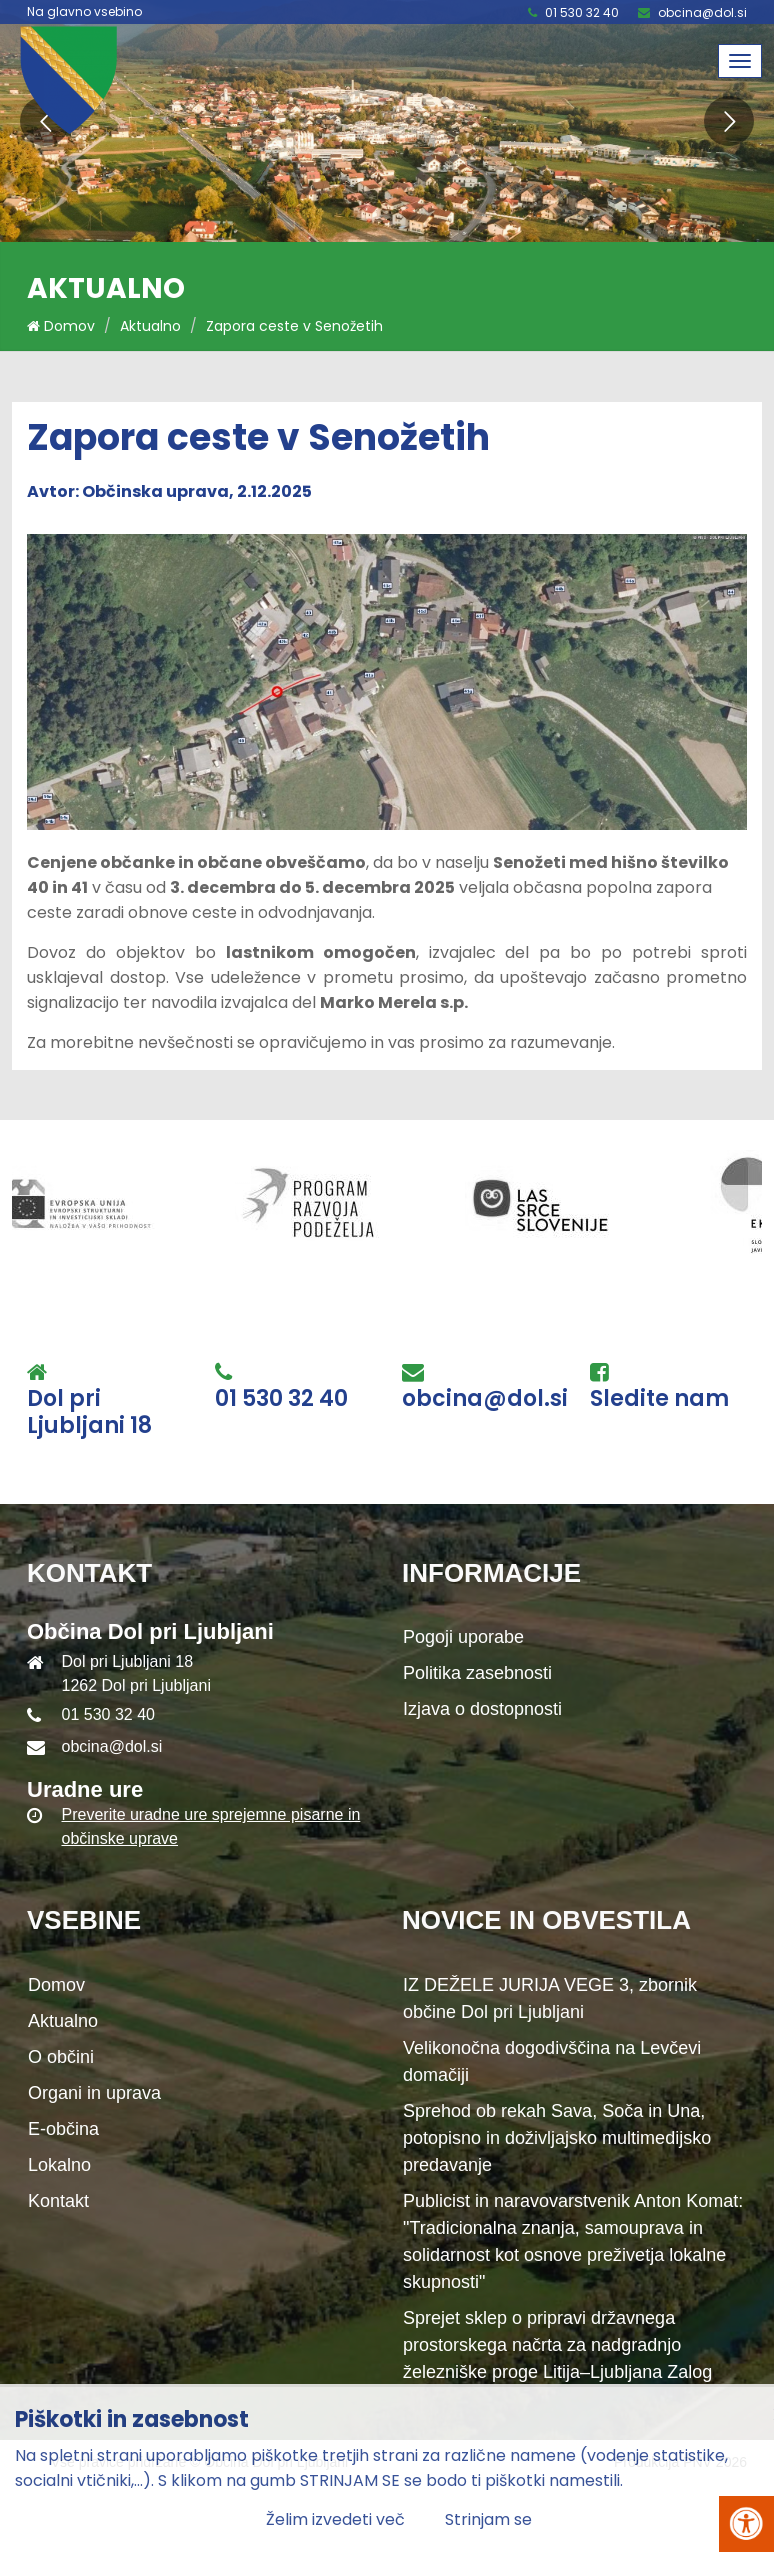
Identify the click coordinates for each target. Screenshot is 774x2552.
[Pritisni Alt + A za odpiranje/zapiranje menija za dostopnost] (746, 2524)
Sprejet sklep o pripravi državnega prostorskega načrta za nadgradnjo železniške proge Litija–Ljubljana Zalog (557, 2345)
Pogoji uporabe (463, 1637)
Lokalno (59, 2165)
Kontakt (58, 2201)
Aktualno (150, 326)
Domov (61, 326)
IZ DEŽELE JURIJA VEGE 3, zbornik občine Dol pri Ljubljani (550, 1998)
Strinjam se (488, 2519)
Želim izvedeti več (335, 2519)
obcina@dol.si (702, 12)
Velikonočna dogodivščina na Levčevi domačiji (552, 2061)
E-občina (63, 2129)
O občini (61, 2057)
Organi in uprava (94, 2093)
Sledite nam (659, 1399)
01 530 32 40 (582, 12)
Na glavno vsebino (84, 12)
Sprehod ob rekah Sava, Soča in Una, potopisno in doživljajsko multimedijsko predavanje (557, 2138)
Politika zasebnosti (477, 1673)
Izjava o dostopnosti (482, 1709)
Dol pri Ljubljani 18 (89, 1412)
